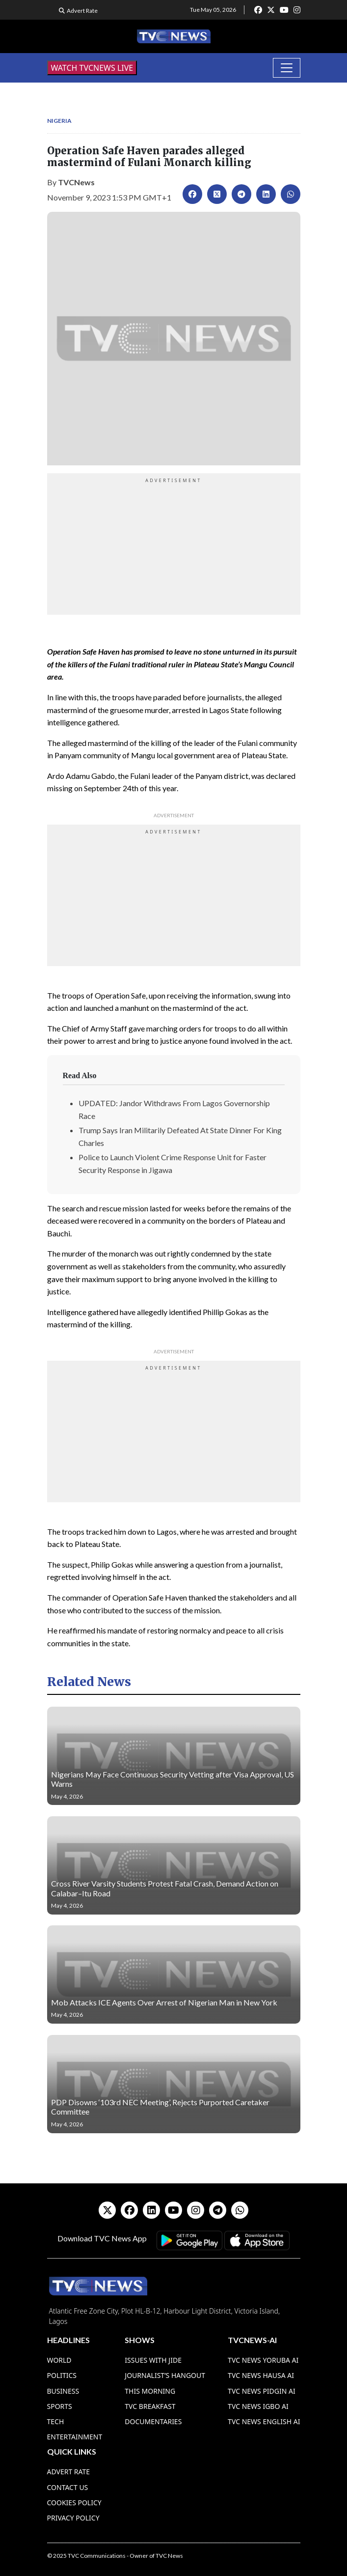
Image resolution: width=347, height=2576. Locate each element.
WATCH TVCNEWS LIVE (92, 67)
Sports (59, 2406)
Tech (55, 2421)
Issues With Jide (153, 2360)
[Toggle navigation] (286, 68)
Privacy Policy (73, 2517)
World (59, 2360)
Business (63, 2391)
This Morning (150, 2391)
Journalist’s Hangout (165, 2375)
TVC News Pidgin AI (261, 2391)
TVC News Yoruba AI (263, 2360)
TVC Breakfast (150, 2406)
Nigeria (59, 120)
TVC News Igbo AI (258, 2406)
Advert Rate (82, 10)
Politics (62, 2375)
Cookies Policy (74, 2502)
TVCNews (76, 182)
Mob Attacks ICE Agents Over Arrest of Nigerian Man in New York (164, 2002)
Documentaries (153, 2421)
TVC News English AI (264, 2421)
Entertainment (75, 2436)
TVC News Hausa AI (261, 2375)
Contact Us (67, 2487)
